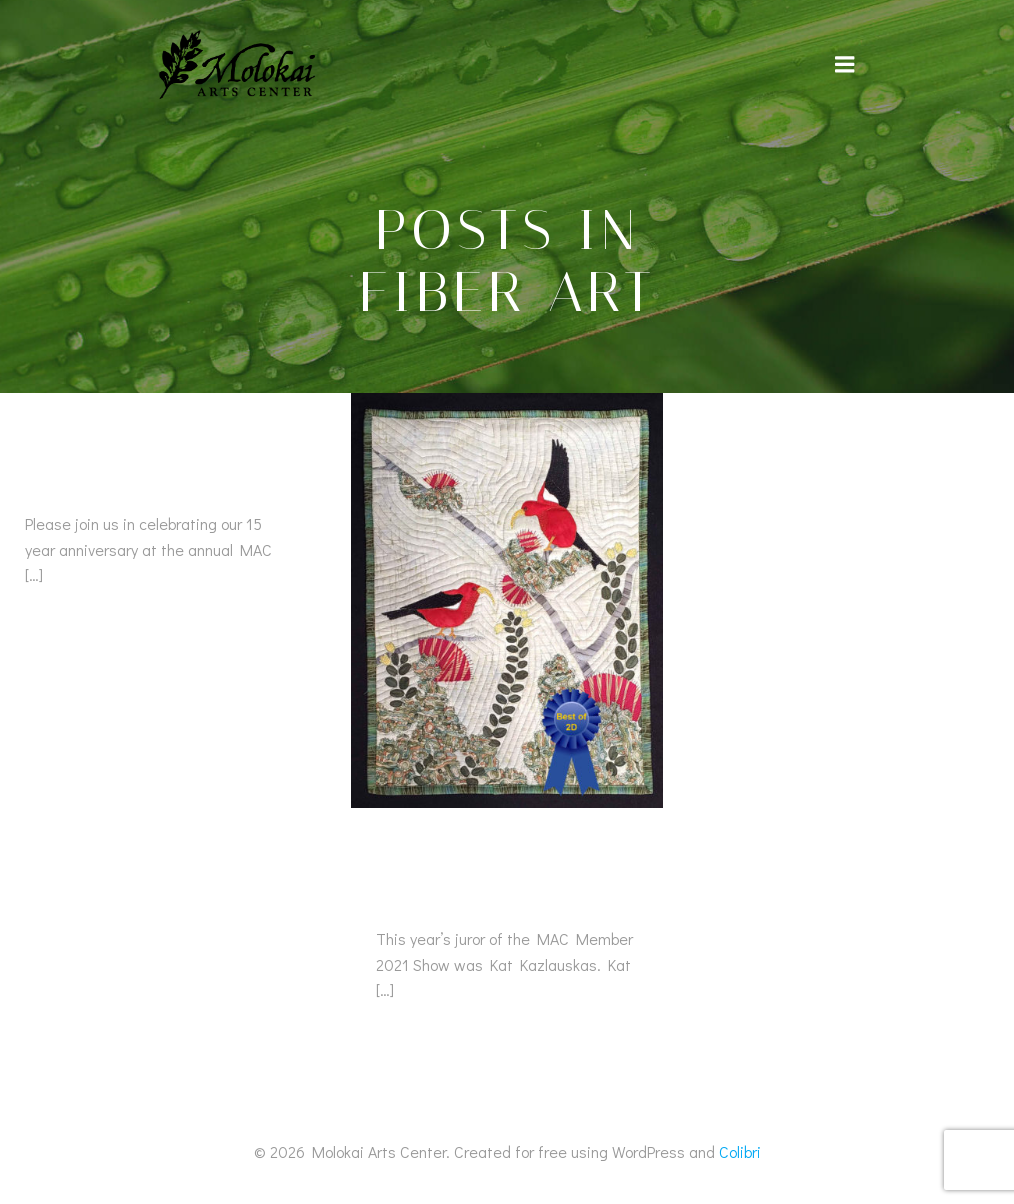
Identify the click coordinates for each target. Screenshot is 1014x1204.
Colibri (740, 1151)
